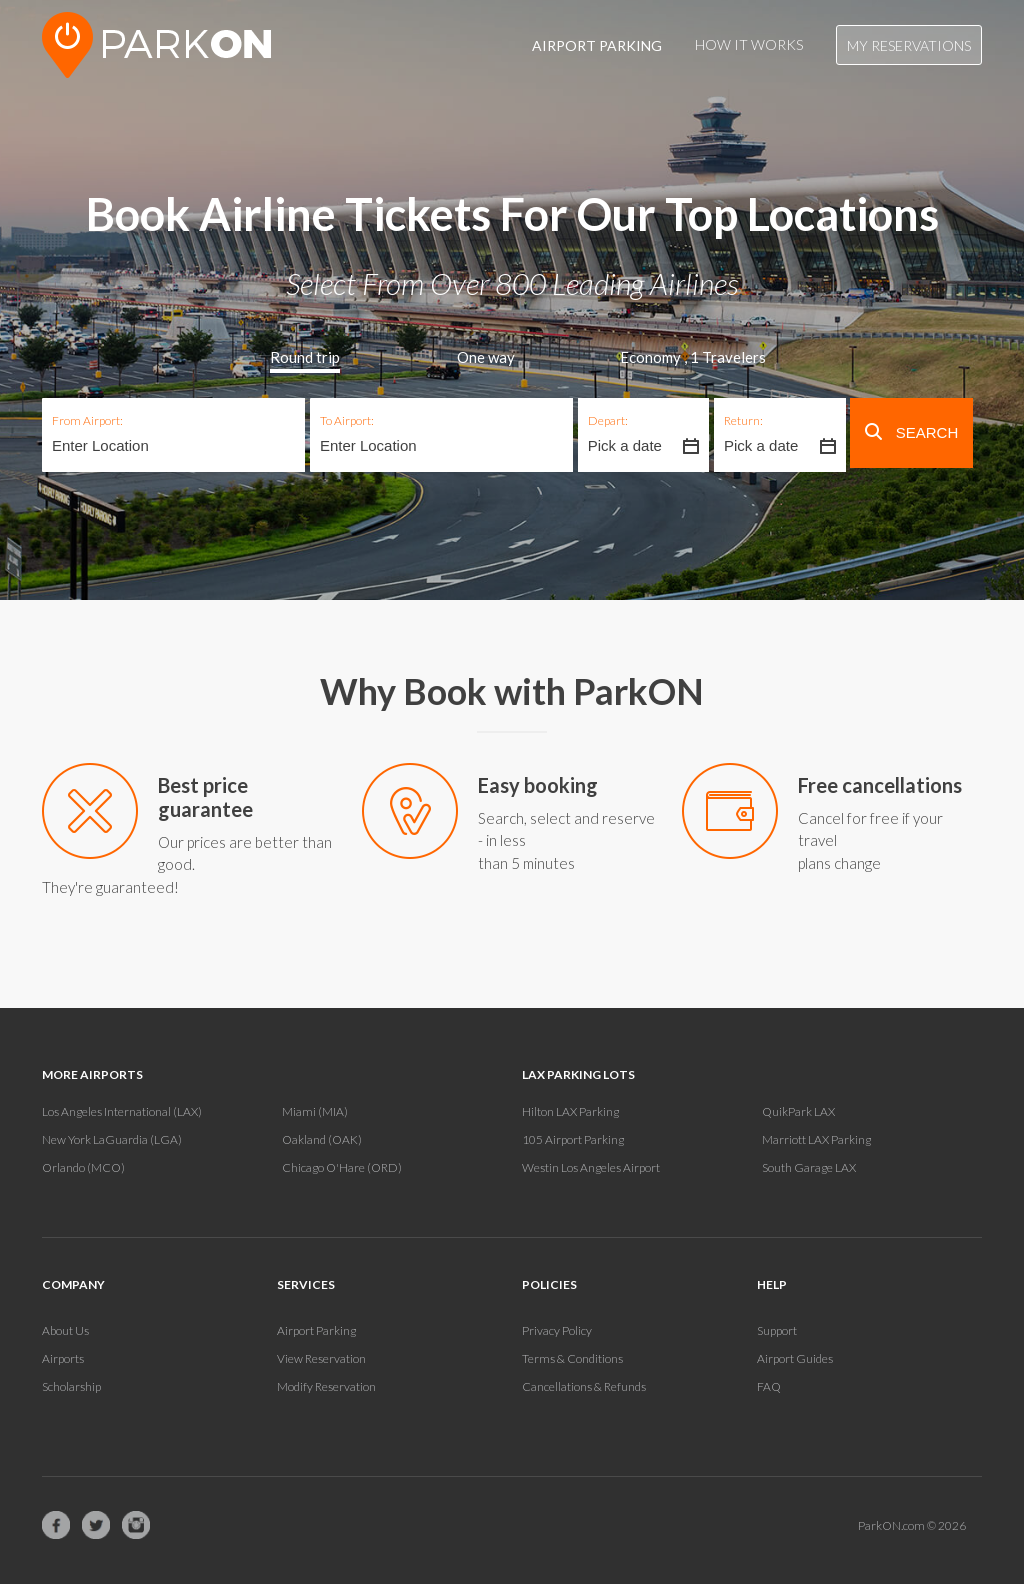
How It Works (749, 44)
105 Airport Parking (573, 1139)
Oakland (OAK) (322, 1139)
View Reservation (321, 1358)
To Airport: (347, 420)
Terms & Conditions (572, 1358)
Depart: (608, 420)
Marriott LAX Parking (816, 1139)
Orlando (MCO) (83, 1167)
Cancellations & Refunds (584, 1386)
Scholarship (71, 1386)
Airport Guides (795, 1358)
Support (777, 1330)
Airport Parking (316, 1330)
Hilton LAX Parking (570, 1111)
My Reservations (909, 45)
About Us (65, 1330)
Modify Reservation (326, 1386)
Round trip (305, 357)
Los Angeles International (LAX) (122, 1111)
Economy (650, 357)
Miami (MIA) (315, 1111)
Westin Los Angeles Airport (591, 1167)
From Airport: (87, 420)
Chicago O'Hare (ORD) (342, 1167)
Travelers (728, 357)
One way (486, 357)
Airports (63, 1358)
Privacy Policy (557, 1330)
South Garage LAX (809, 1167)
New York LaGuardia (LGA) (112, 1139)
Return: (743, 420)
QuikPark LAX (798, 1111)
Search (912, 432)
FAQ (769, 1386)
